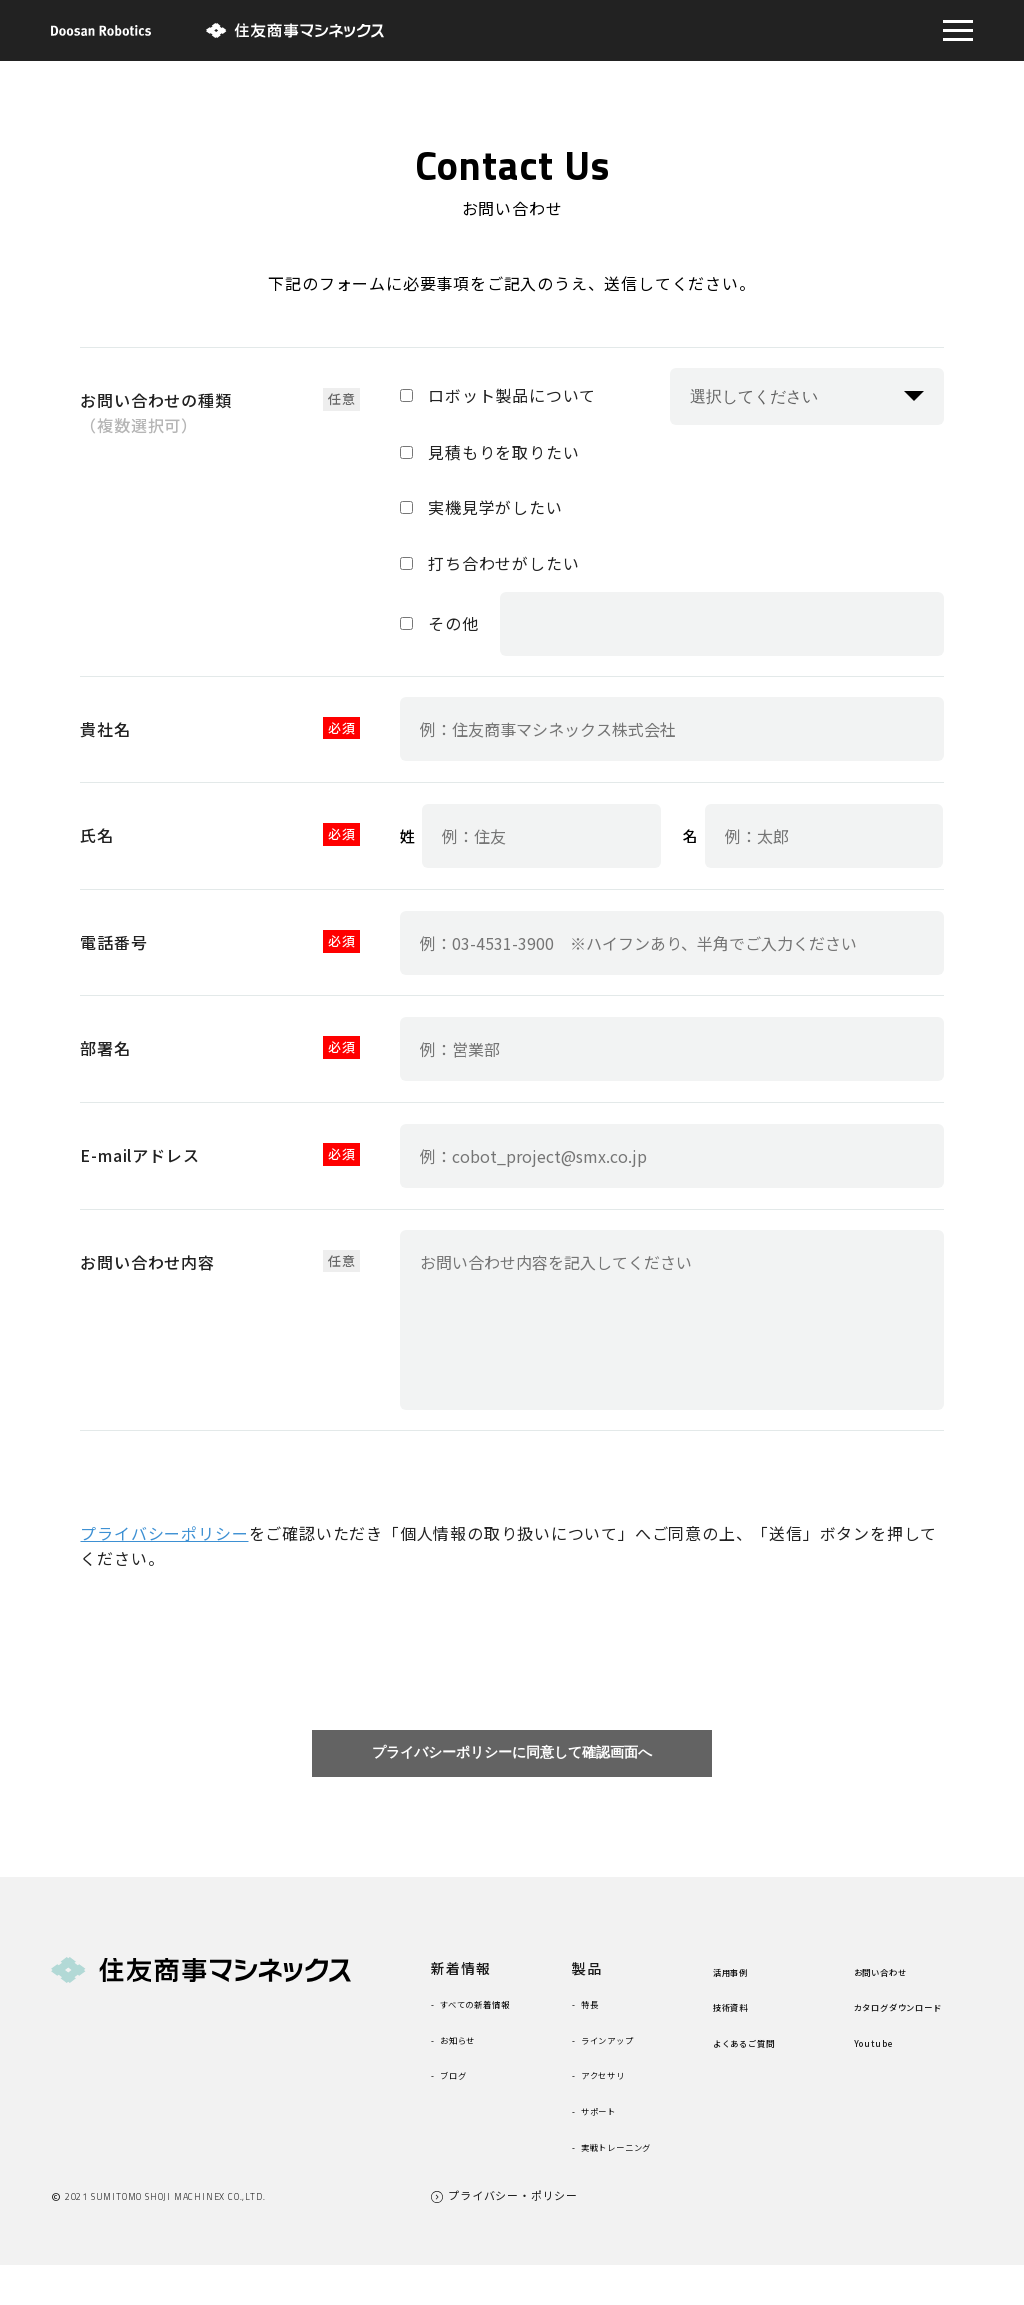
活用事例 (742, 1985)
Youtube (886, 2082)
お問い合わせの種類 (155, 413)
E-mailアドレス (139, 1155)
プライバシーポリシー (164, 1533)
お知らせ (472, 2078)
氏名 (97, 835)
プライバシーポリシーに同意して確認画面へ (512, 1760)
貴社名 (105, 729)
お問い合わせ (898, 1985)
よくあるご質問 (765, 2056)
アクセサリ (620, 2088)
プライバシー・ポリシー (513, 2236)
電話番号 (113, 942)
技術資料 (742, 2020)
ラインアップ (628, 2053)
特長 (599, 2017)
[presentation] (512, 1651)
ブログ (465, 2114)
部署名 (105, 1048)
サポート (613, 2124)
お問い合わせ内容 (147, 1262)
